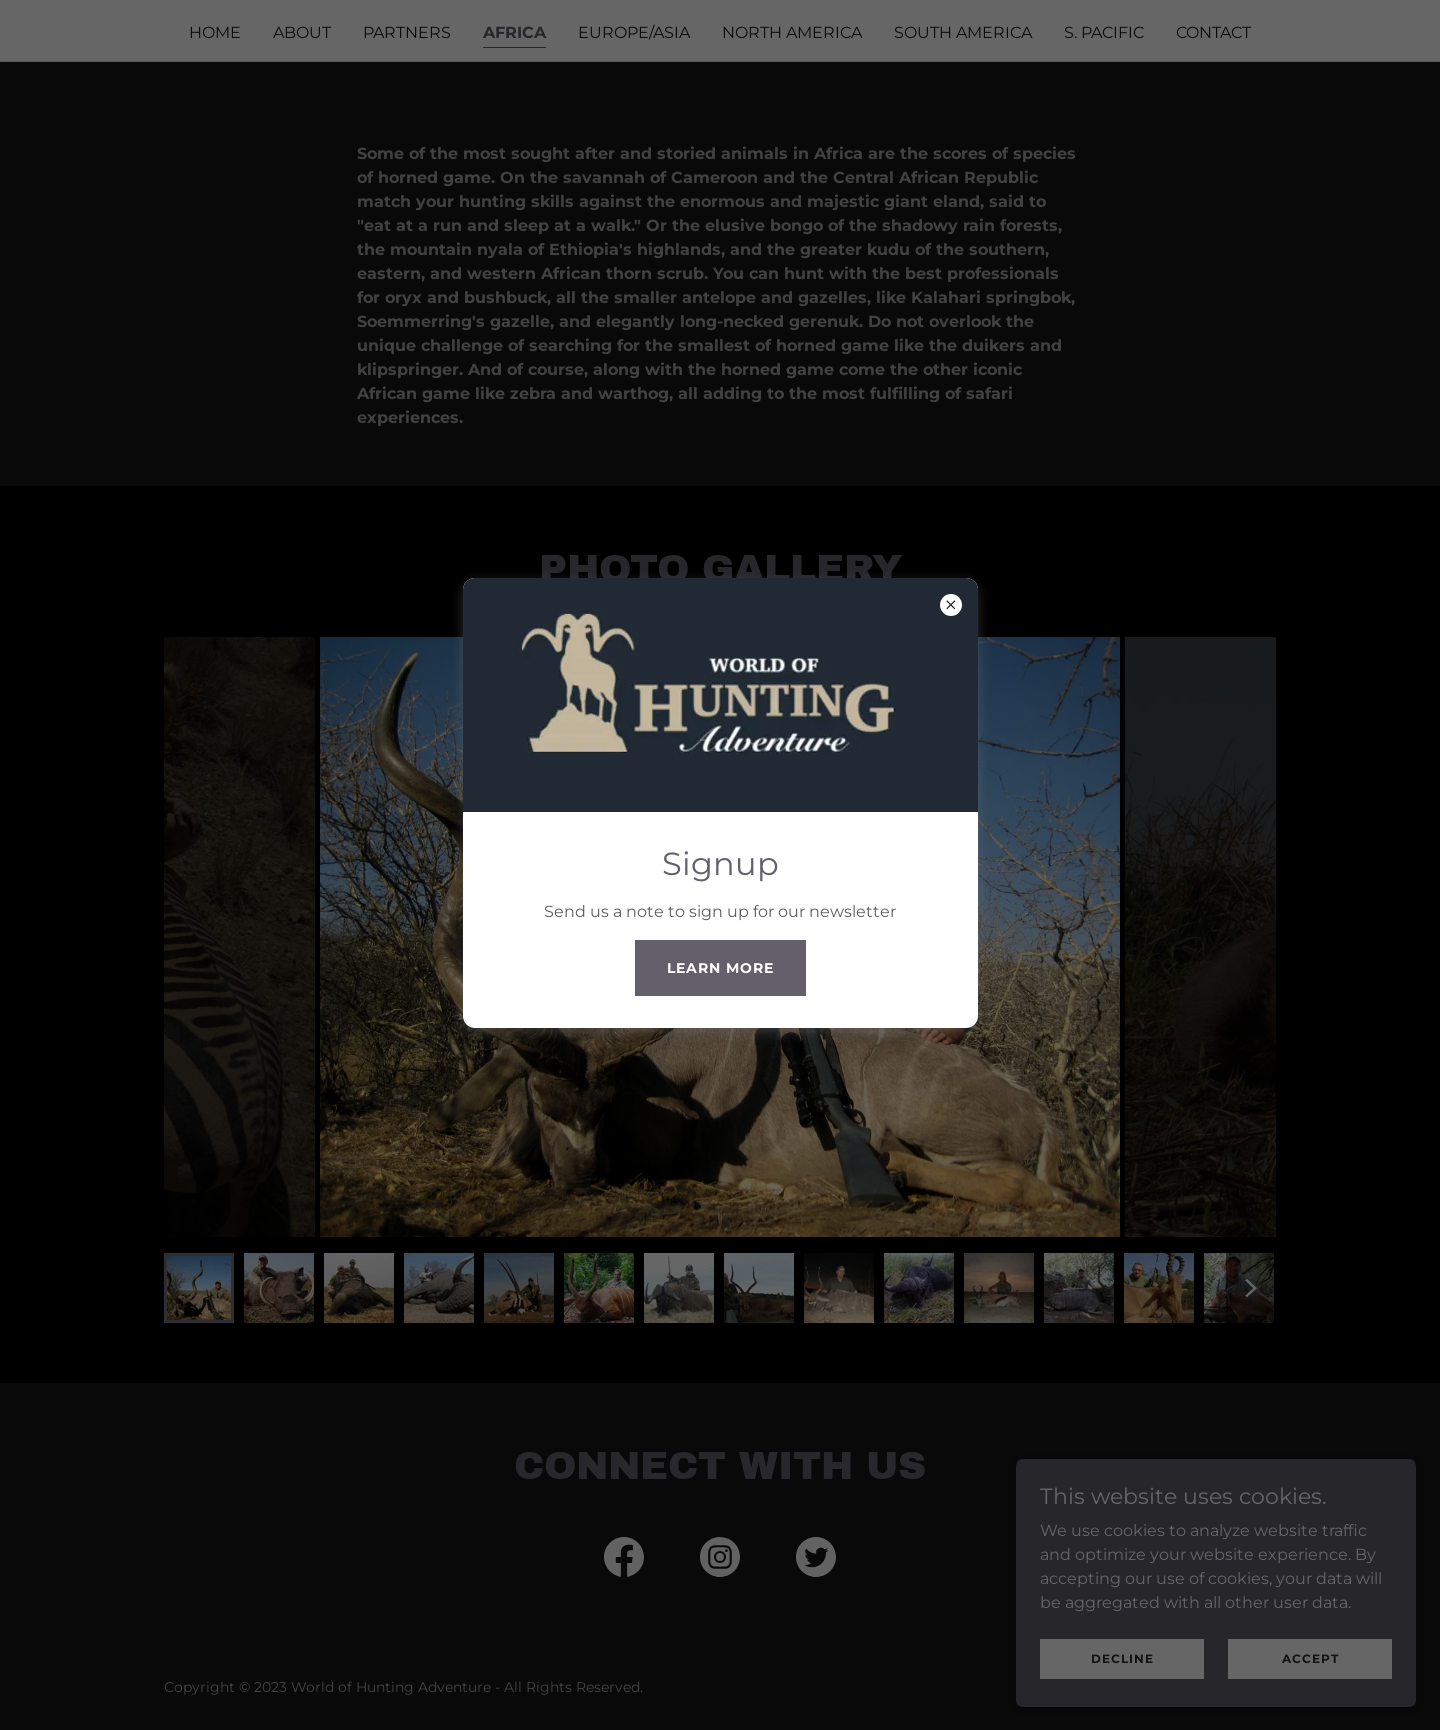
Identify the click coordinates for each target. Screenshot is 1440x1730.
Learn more (720, 968)
